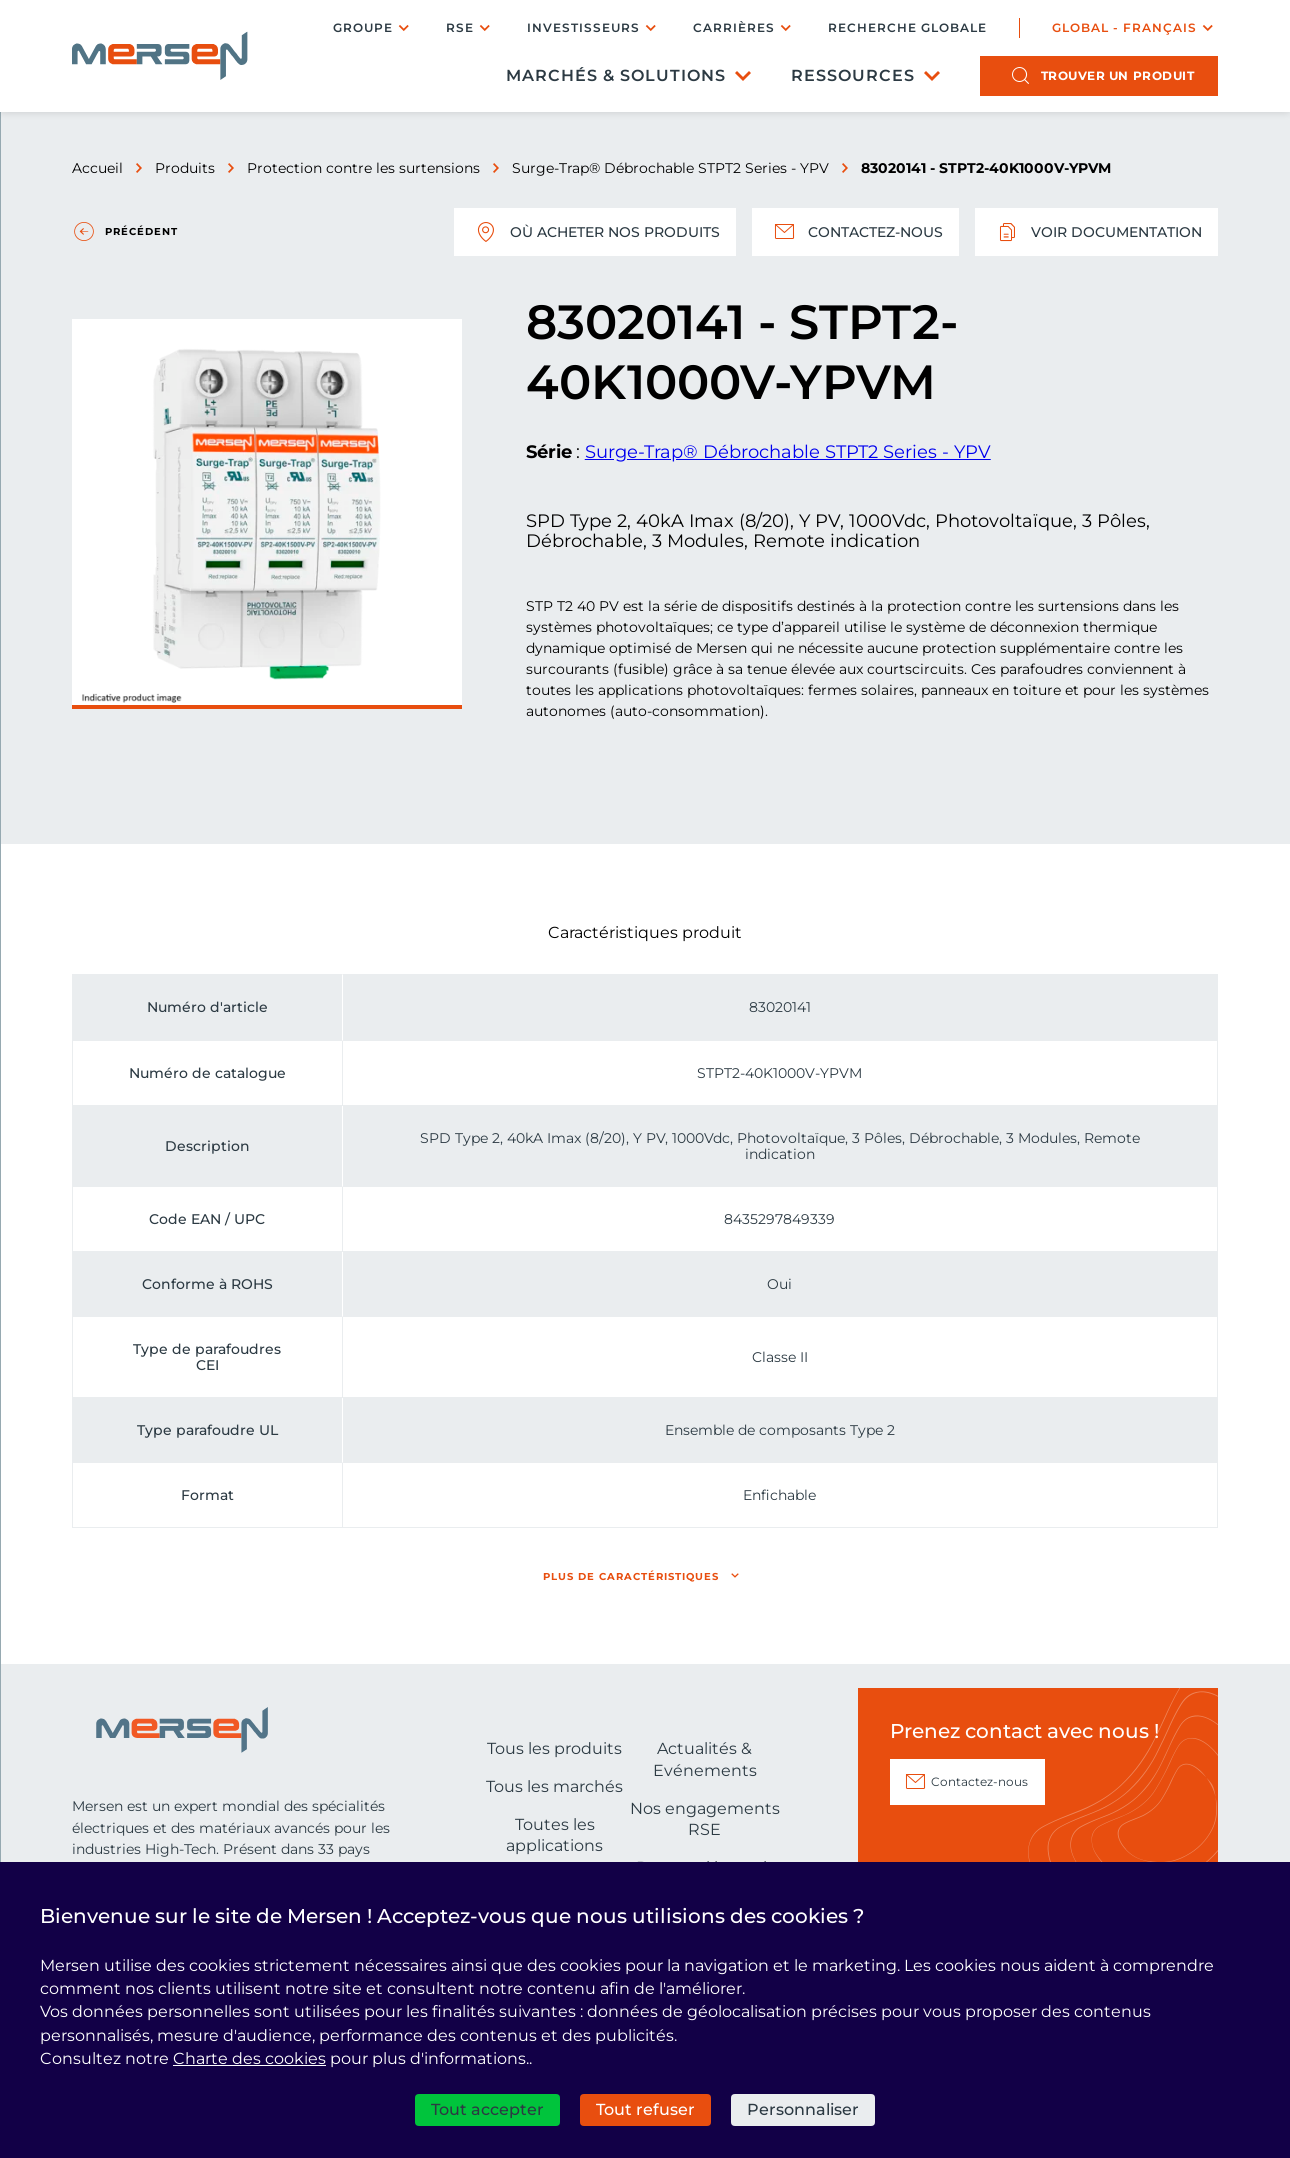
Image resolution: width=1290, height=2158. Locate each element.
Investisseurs (583, 27)
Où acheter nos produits (595, 232)
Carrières (734, 27)
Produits (185, 168)
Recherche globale (907, 28)
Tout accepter (487, 2109)
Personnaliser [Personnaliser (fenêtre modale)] (803, 2109)
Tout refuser (645, 2109)
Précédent (141, 231)
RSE (460, 27)
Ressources (853, 75)
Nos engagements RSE (705, 1819)
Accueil (97, 168)
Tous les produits (554, 1748)
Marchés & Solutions (616, 75)
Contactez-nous (855, 232)
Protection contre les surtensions (363, 168)
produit (1118, 75)
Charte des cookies (249, 2058)
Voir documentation (1096, 232)
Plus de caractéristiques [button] (631, 1576)
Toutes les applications (554, 1835)
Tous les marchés (554, 1786)
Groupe (363, 27)
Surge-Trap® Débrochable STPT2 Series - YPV (670, 168)
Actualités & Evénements (705, 1759)
